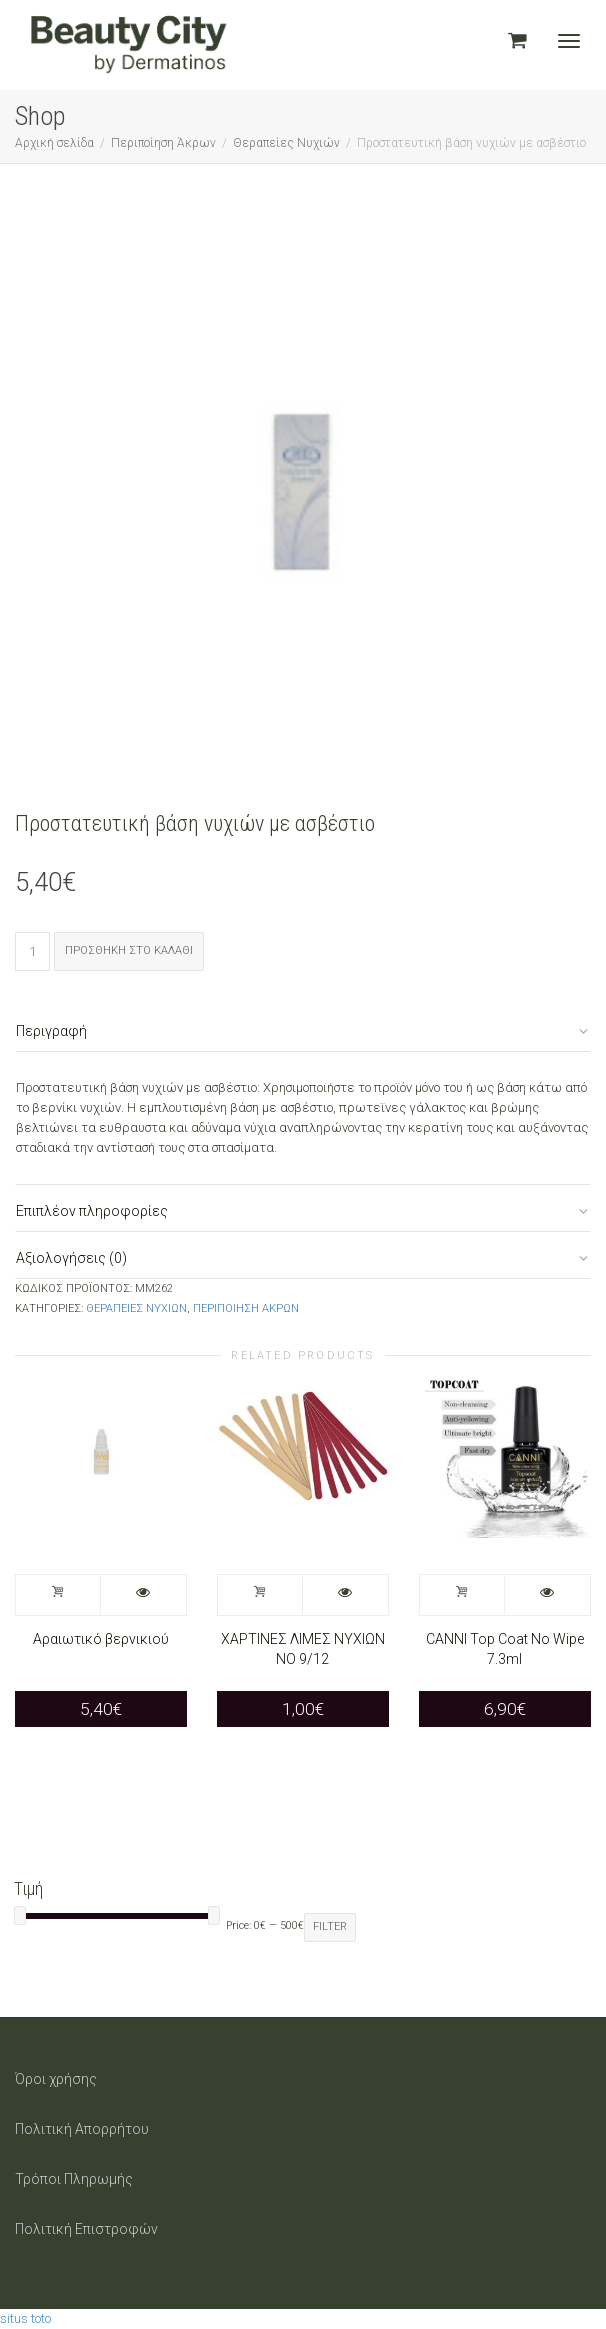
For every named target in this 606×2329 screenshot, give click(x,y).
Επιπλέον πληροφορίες (92, 1211)
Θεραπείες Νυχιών (286, 143)
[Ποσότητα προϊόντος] (32, 951)
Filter (330, 1926)
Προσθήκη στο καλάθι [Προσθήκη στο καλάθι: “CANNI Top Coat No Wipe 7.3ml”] (462, 1595)
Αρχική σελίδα (54, 143)
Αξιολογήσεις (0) (71, 1258)
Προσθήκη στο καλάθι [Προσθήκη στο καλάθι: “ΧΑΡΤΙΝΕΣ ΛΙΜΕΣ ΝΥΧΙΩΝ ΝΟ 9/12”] (260, 1595)
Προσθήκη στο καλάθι (129, 950)
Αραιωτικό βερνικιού (101, 1639)
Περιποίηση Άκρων (163, 143)
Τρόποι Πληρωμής (74, 2179)
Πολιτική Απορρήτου (82, 2129)
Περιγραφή (51, 1031)
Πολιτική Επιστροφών (86, 2229)
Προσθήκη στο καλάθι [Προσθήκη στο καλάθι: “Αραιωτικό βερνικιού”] (58, 1595)
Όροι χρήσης (56, 2079)
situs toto (25, 2318)
